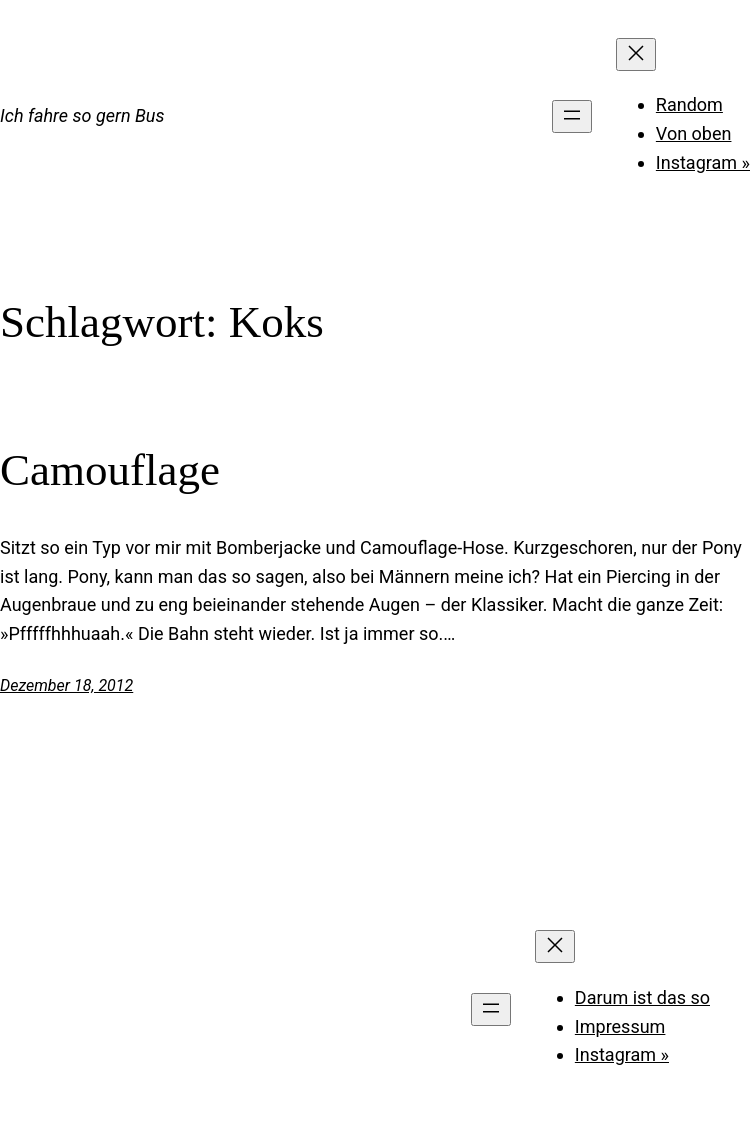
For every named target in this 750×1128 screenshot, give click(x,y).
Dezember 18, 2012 (66, 685)
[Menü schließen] (636, 54)
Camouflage (110, 470)
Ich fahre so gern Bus (82, 115)
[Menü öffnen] (572, 116)
